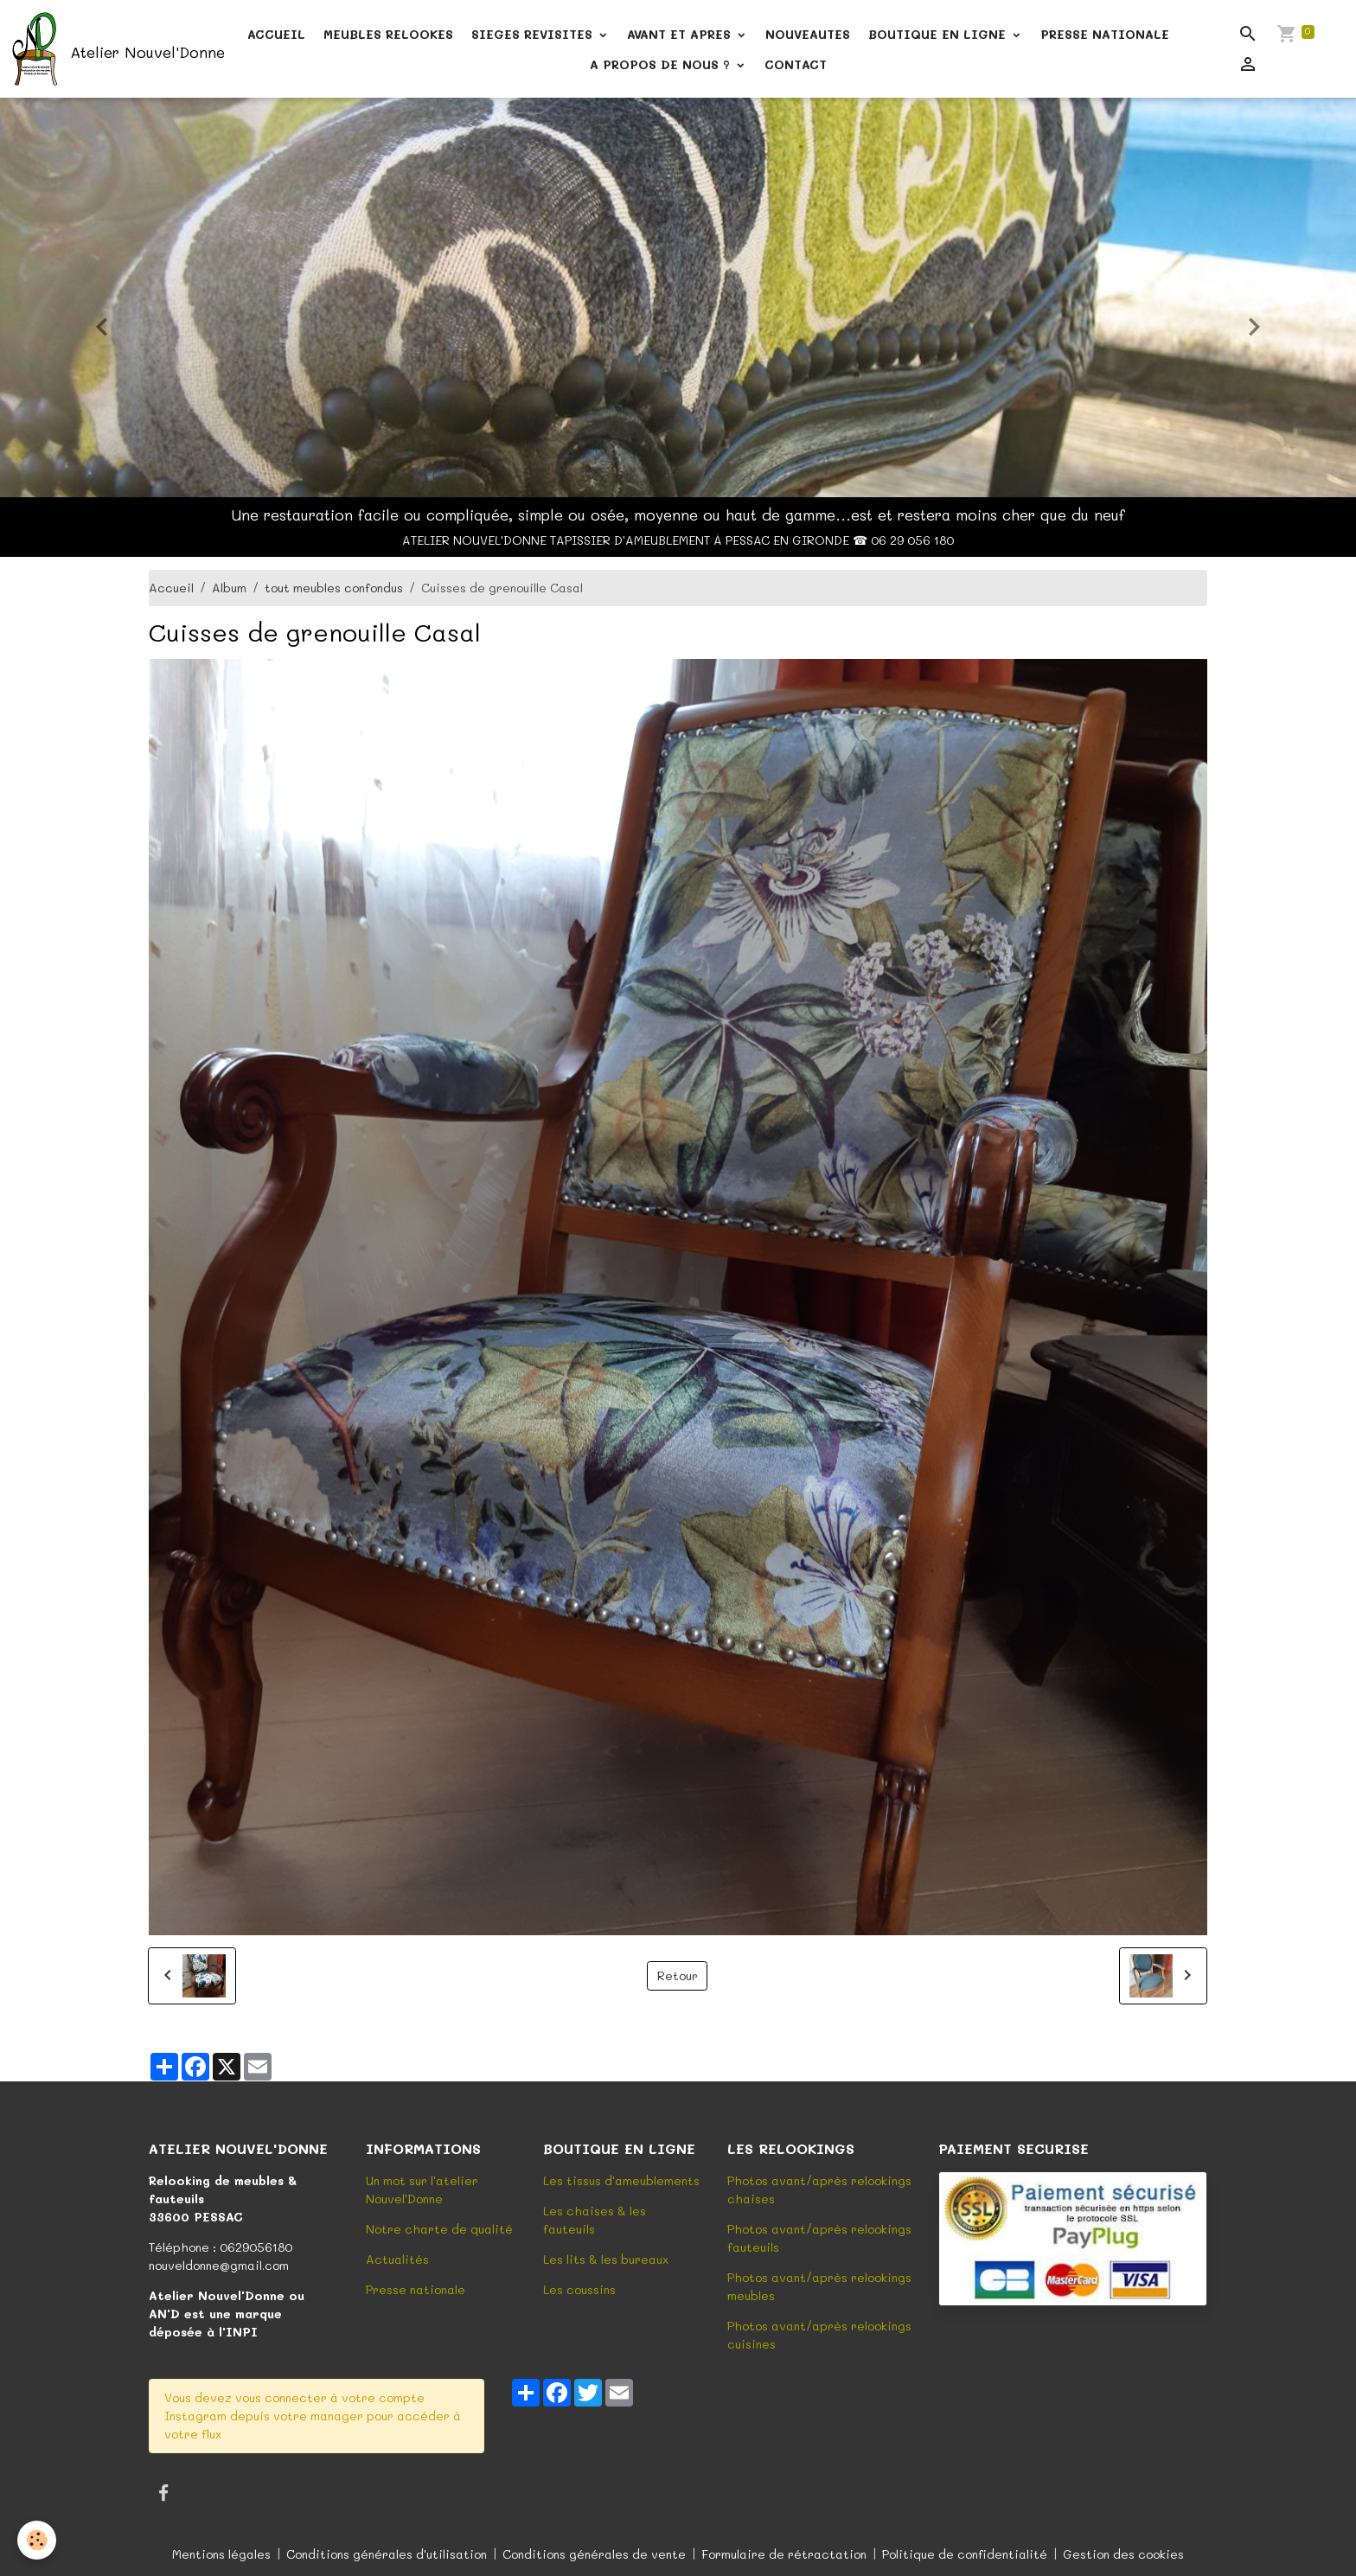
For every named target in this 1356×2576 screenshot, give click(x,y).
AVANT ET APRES (681, 34)
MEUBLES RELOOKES (388, 34)
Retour (677, 1975)
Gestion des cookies (1123, 2554)
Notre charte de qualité (439, 2229)
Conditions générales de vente (594, 2554)
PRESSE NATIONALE (1104, 34)
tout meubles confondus (334, 587)
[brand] (104, 49)
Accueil (171, 587)
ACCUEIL (276, 34)
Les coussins (579, 2289)
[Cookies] (36, 2540)
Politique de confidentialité (964, 2554)
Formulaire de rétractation (784, 2554)
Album (229, 587)
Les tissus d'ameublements (621, 2180)
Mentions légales (221, 2554)
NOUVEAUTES (807, 34)
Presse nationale (415, 2289)
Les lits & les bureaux (605, 2259)
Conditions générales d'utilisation (386, 2554)
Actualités (397, 2259)
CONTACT (795, 64)
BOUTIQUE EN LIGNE (939, 34)
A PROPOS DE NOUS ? (662, 64)
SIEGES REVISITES (534, 34)
